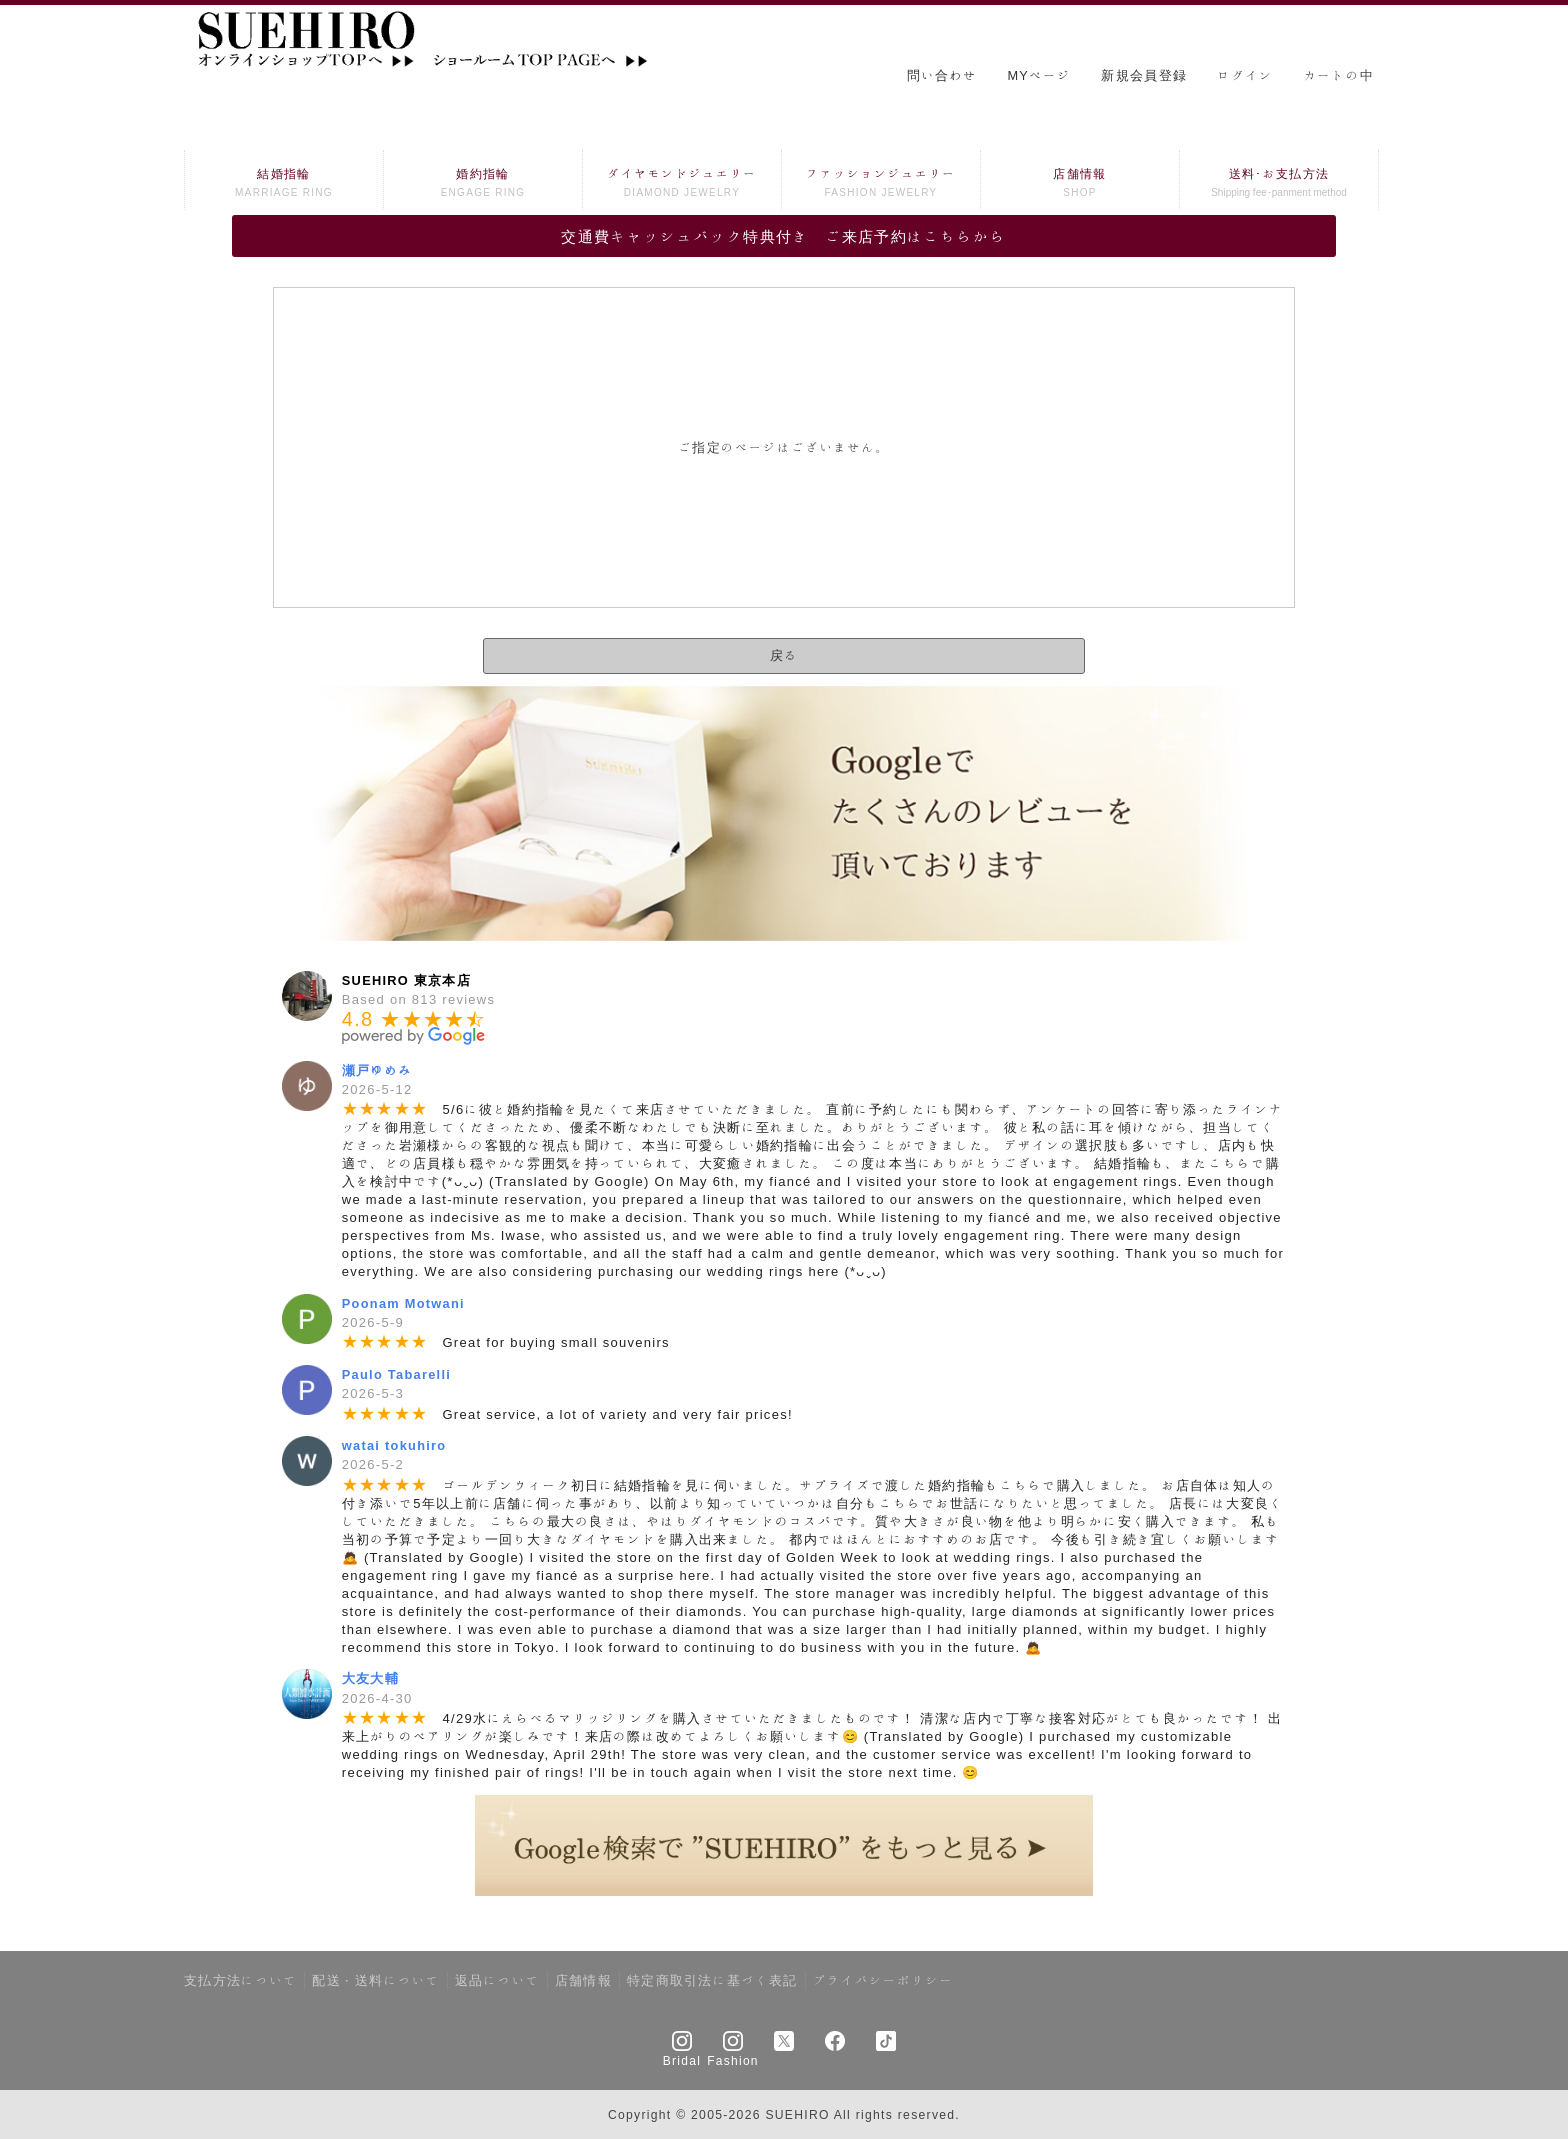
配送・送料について (376, 1980)
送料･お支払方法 (1279, 184)
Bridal (682, 2060)
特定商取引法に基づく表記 (712, 1980)
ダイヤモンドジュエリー (682, 184)
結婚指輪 (284, 184)
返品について (497, 1980)
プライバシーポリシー (883, 1980)
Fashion (733, 2060)
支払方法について (240, 1980)
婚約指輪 (483, 184)
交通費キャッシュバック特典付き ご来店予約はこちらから (783, 236)
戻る (784, 655)
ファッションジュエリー (881, 184)
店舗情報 (1080, 184)
